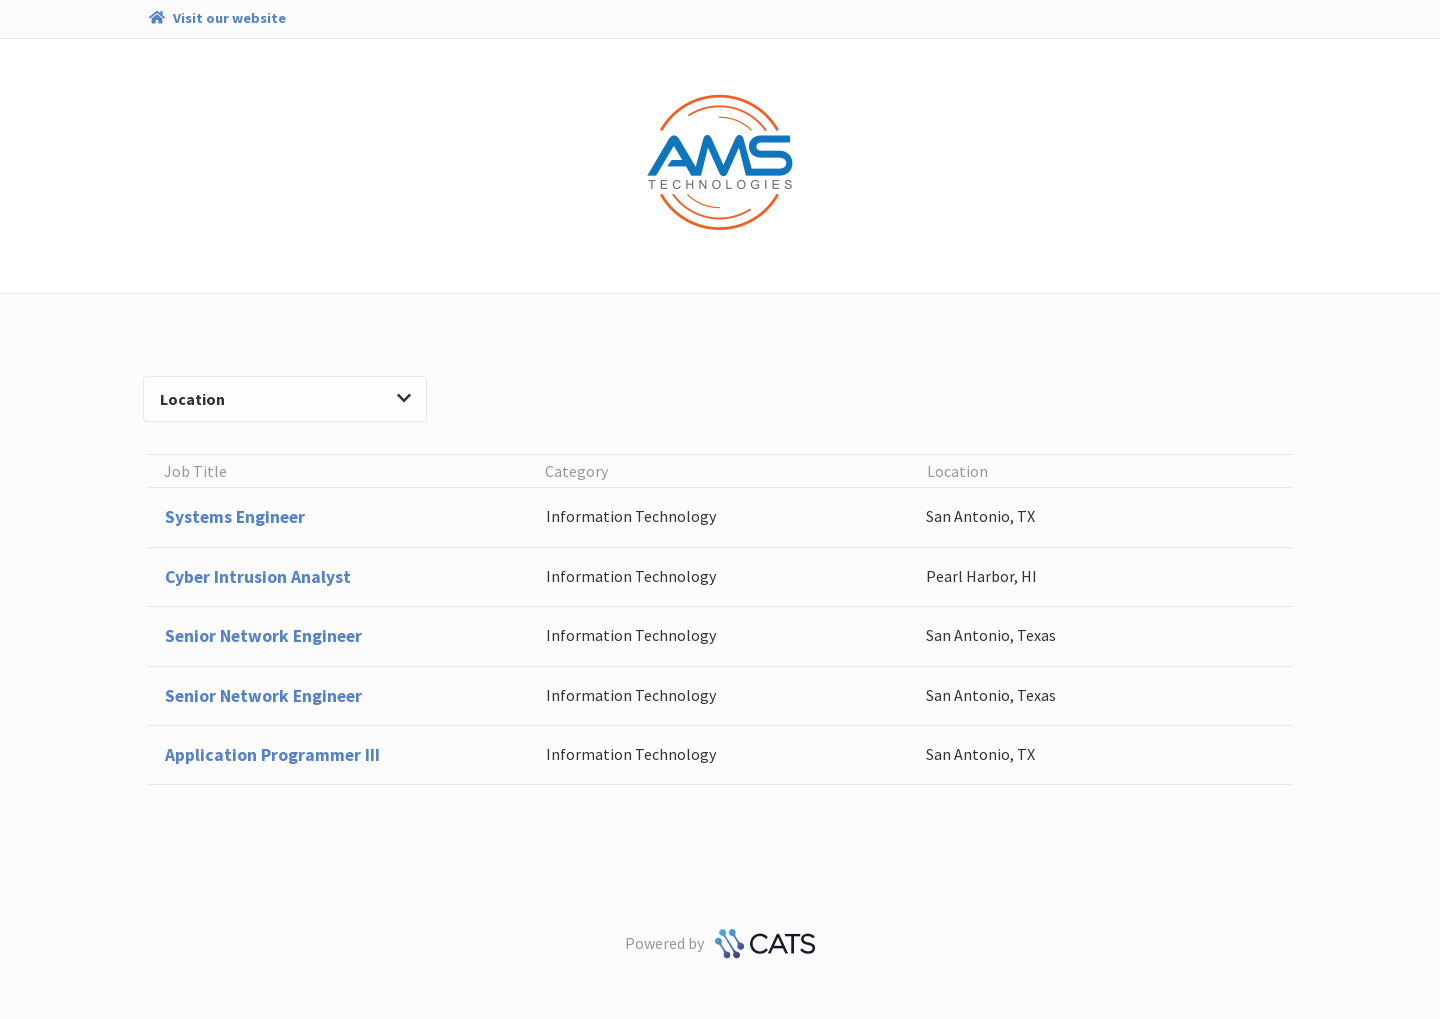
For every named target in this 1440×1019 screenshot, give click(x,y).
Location (285, 399)
